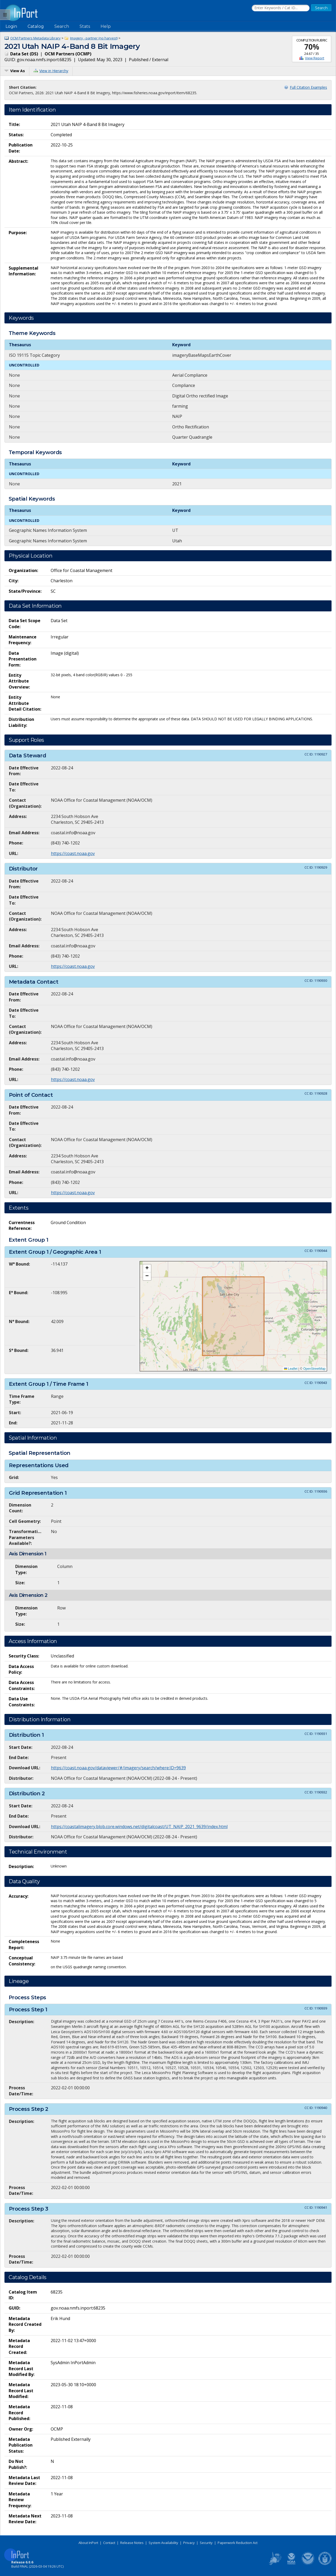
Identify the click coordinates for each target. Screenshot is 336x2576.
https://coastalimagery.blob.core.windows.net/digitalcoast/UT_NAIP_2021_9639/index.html (139, 1826)
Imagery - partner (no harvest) (94, 38)
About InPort (88, 2542)
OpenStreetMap (314, 1369)
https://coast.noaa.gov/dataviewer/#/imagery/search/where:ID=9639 (118, 1768)
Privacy (189, 2542)
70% (311, 47)
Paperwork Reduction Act (238, 2542)
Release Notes (132, 2542)
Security (206, 2542)
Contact (109, 2542)
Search (61, 26)
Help (106, 26)
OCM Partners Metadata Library (35, 38)
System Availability (163, 2542)
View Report (314, 58)
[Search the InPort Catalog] (280, 8)
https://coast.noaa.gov (73, 853)
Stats (85, 26)
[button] (147, 1268)
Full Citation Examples (308, 87)
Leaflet (290, 1369)
